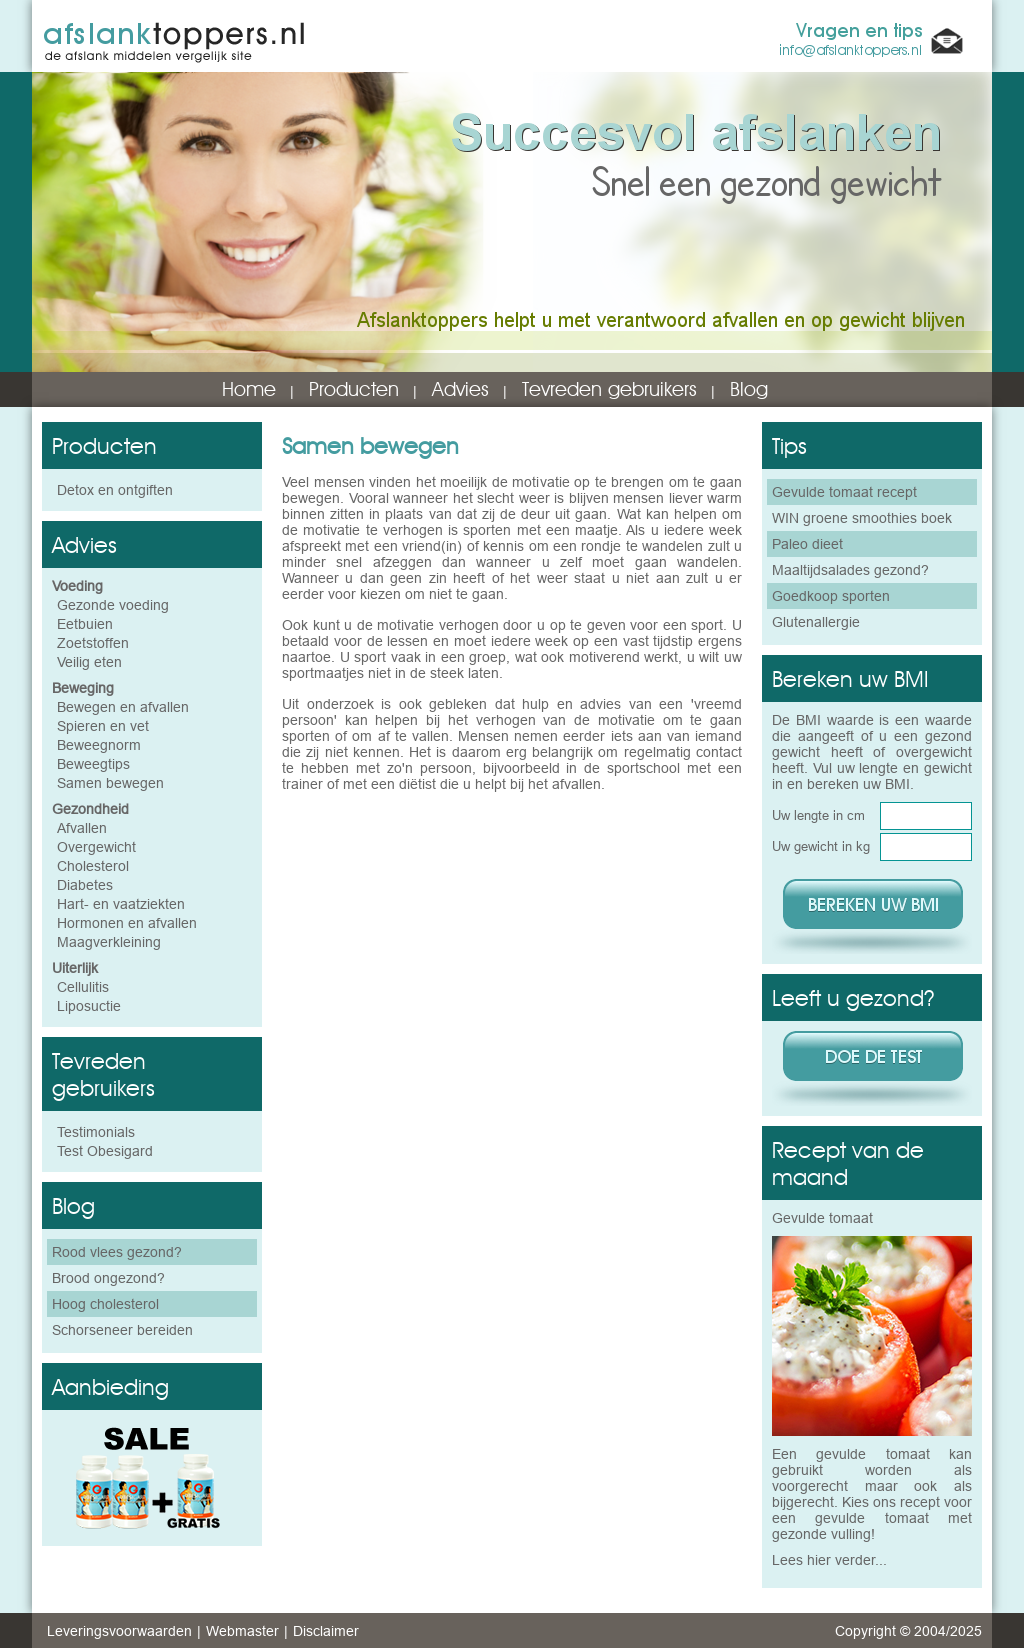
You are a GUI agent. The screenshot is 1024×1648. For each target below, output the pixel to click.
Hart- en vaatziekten (121, 904)
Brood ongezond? (108, 1278)
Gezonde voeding (113, 605)
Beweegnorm (99, 745)
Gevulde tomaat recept (844, 492)
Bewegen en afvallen (123, 707)
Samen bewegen (110, 783)
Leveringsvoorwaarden (119, 1631)
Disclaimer (326, 1631)
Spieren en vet (103, 726)
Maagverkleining (109, 942)
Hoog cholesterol (105, 1304)
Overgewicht (96, 847)
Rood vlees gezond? (117, 1252)
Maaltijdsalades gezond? (850, 570)
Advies (460, 389)
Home (249, 389)
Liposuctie (89, 1006)
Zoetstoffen (93, 643)
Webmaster (242, 1631)
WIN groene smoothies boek (862, 518)
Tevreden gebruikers (609, 389)
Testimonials (96, 1132)
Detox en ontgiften (115, 490)
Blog (749, 389)
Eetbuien (85, 624)
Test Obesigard (105, 1151)
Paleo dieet (807, 544)
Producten (354, 389)
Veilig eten (89, 662)
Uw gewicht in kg (821, 846)
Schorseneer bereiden (122, 1330)
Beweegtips (93, 764)
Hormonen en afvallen (127, 923)
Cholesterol (93, 866)
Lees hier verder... (829, 1560)
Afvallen (82, 828)
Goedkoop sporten (831, 596)
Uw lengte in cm (818, 815)
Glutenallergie (816, 622)
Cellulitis (83, 987)
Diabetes (85, 885)
